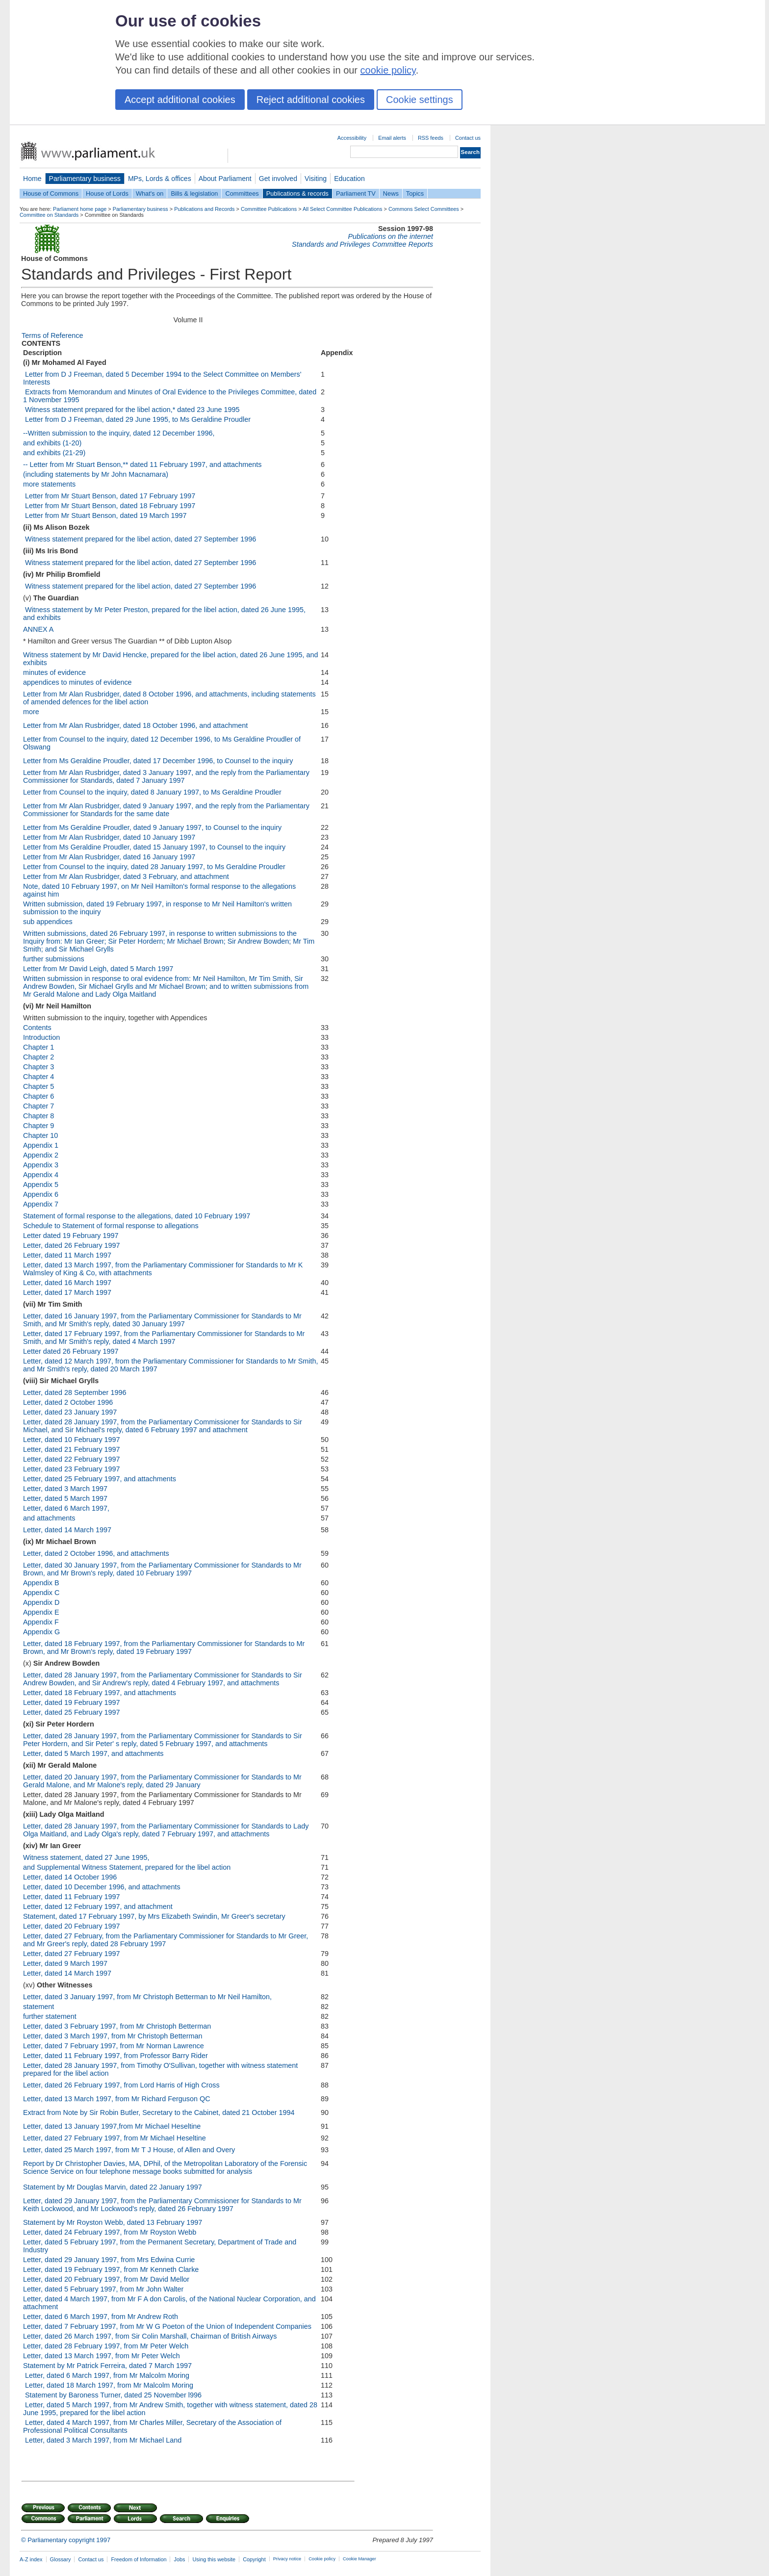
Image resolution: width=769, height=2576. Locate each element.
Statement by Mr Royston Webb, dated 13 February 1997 (112, 2222)
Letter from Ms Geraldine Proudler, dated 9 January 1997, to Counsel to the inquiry (152, 827)
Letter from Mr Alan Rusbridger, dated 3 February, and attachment (126, 876)
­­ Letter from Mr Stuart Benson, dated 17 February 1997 (109, 496)
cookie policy (388, 70)
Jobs (179, 2559)
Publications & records (297, 193)
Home (32, 178)
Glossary (60, 2559)
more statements (49, 484)
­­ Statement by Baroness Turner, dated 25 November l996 (112, 2395)
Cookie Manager (359, 2558)
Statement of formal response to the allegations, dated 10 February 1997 (136, 1216)
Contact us (468, 138)
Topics (415, 193)
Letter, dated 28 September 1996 (74, 1392)
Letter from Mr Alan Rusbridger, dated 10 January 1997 (109, 837)
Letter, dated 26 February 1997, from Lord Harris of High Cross (121, 2085)
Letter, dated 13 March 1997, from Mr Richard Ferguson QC (116, 2099)
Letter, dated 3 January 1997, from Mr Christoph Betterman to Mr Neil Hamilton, (147, 1997)
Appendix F (41, 1622)
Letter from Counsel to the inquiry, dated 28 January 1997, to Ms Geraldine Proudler (154, 867)
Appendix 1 (40, 1145)
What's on (150, 193)
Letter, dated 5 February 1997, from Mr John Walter (103, 2289)
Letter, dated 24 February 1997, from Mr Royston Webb (109, 2232)
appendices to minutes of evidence (77, 682)
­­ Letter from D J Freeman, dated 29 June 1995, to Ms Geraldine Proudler (137, 419)
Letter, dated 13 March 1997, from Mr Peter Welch (101, 2356)
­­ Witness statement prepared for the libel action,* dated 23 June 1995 (131, 409)
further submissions (53, 959)
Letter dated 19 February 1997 (70, 1235)
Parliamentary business (85, 178)
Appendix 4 (40, 1175)
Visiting (316, 178)
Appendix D (41, 1602)
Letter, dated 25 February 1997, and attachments (99, 1479)
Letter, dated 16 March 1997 (67, 1283)
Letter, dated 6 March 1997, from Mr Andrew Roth (100, 2316)
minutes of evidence (54, 672)
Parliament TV (356, 193)
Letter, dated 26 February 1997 (71, 1245)
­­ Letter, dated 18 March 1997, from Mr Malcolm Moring (108, 2385)
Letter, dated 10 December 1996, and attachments (101, 1887)
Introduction (41, 1037)
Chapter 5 (38, 1086)
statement (38, 2006)
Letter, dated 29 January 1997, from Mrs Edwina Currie (109, 2260)
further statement (50, 2016)
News (391, 193)
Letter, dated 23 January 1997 (70, 1412)
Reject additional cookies (310, 99)
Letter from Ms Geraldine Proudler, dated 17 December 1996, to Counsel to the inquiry (158, 761)
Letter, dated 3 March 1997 (65, 1489)
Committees (241, 193)
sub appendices (48, 922)
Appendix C (41, 1593)
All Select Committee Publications (343, 209)
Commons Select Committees (423, 209)
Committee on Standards (49, 215)
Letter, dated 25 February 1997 (71, 1712)
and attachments (49, 1518)
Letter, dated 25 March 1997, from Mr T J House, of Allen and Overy (129, 2150)
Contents (37, 1027)
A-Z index (31, 2559)
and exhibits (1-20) (52, 443)
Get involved (278, 178)
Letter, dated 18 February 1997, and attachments (99, 1693)
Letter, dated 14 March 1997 (67, 1530)
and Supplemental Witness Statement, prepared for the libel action (127, 1867)
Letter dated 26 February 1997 (70, 1351)
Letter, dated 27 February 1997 (71, 1954)
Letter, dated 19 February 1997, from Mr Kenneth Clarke (111, 2269)
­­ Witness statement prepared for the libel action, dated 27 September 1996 (139, 539)
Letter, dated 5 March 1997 (65, 1498)
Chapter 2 (38, 1057)
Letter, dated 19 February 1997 (71, 1702)
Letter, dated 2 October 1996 (68, 1402)
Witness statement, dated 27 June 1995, (86, 1857)
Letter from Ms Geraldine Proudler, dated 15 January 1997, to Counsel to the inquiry (154, 847)
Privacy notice (287, 2558)
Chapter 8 (38, 1116)
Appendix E (41, 1612)
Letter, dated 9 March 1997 (65, 1963)
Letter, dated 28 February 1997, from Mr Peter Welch (105, 2346)
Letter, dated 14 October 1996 (70, 1877)
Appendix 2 (40, 1155)
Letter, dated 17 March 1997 (67, 1292)
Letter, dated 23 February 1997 (71, 1469)
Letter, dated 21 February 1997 (71, 1449)
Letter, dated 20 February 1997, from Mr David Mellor (106, 2279)
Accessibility (351, 138)
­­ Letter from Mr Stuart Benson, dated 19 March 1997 (105, 515)
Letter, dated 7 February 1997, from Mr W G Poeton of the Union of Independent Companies (167, 2326)
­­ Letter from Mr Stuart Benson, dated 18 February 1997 (109, 506)
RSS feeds (430, 138)
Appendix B (41, 1583)
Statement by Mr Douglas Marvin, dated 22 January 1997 (112, 2187)
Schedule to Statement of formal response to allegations (111, 1226)
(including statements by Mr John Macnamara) (95, 474)
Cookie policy (321, 2558)
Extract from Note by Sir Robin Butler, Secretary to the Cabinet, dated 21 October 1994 (159, 2112)
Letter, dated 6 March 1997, (66, 1508)
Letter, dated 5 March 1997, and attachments (93, 1753)
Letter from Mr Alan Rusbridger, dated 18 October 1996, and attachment (135, 725)
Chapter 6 (38, 1096)
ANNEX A (38, 629)
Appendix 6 (40, 1194)
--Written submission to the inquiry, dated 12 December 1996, (119, 433)
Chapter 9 (38, 1126)
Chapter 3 (38, 1067)
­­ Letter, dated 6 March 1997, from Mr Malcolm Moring (106, 2375)
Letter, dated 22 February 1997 (71, 1459)
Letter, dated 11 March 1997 (67, 1255)
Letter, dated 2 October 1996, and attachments (96, 1553)
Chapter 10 (40, 1135)
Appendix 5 (40, 1184)
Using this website (213, 2559)
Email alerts (392, 138)
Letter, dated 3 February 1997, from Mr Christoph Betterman (117, 2026)
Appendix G (41, 1632)
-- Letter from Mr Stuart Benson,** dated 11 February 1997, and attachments (142, 464)
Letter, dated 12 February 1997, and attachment (98, 1906)
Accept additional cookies (180, 99)
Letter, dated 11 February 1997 (71, 1897)
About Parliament (225, 178)
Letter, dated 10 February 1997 (71, 1439)
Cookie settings (419, 99)
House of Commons (50, 193)
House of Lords (107, 193)
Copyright (254, 2559)
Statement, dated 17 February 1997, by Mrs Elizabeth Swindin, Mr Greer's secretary (154, 1916)
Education (349, 178)
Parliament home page (79, 209)
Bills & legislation (194, 193)
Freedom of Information (138, 2559)
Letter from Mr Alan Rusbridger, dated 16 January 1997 (109, 857)
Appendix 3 (40, 1165)
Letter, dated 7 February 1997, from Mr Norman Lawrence (113, 2046)
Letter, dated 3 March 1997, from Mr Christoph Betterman (113, 2036)
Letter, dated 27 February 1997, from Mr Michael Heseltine (114, 2138)
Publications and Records (204, 209)
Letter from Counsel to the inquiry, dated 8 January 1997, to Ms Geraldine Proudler (152, 792)
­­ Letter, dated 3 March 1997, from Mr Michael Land (102, 2440)
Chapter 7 (38, 1106)
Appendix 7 (40, 1204)
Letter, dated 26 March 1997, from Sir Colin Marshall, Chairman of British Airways (150, 2336)
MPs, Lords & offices (159, 178)
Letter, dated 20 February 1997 (71, 1926)
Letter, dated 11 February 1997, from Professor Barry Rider (115, 2056)
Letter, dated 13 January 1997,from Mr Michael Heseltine (112, 2126)
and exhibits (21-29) (54, 453)
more (31, 712)
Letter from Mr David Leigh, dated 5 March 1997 (98, 969)
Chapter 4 (38, 1077)
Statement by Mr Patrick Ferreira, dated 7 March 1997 (107, 2366)
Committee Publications (269, 209)
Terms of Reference (52, 335)
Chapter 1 (38, 1047)
